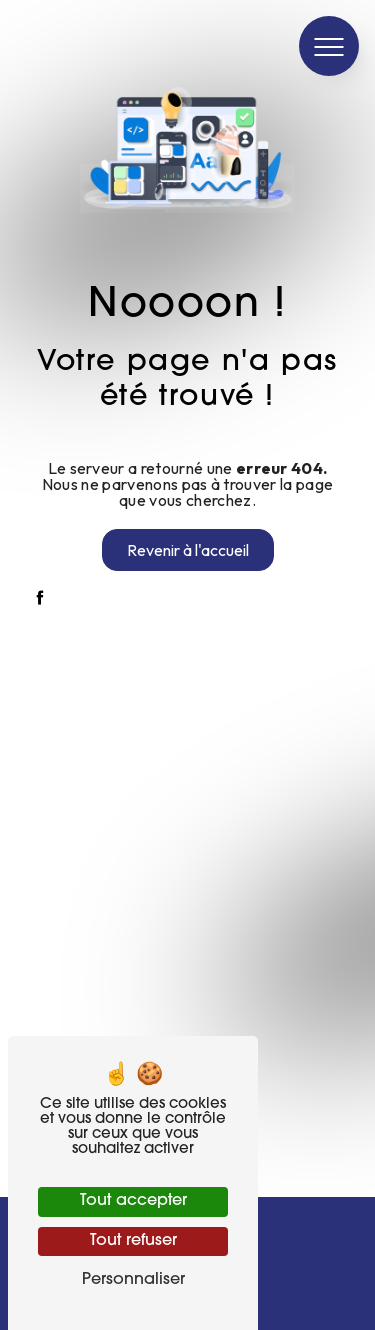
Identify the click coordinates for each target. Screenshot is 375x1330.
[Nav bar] (329, 46)
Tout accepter (133, 1201)
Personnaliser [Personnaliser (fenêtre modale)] (133, 1280)
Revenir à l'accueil (188, 550)
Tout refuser (133, 1241)
